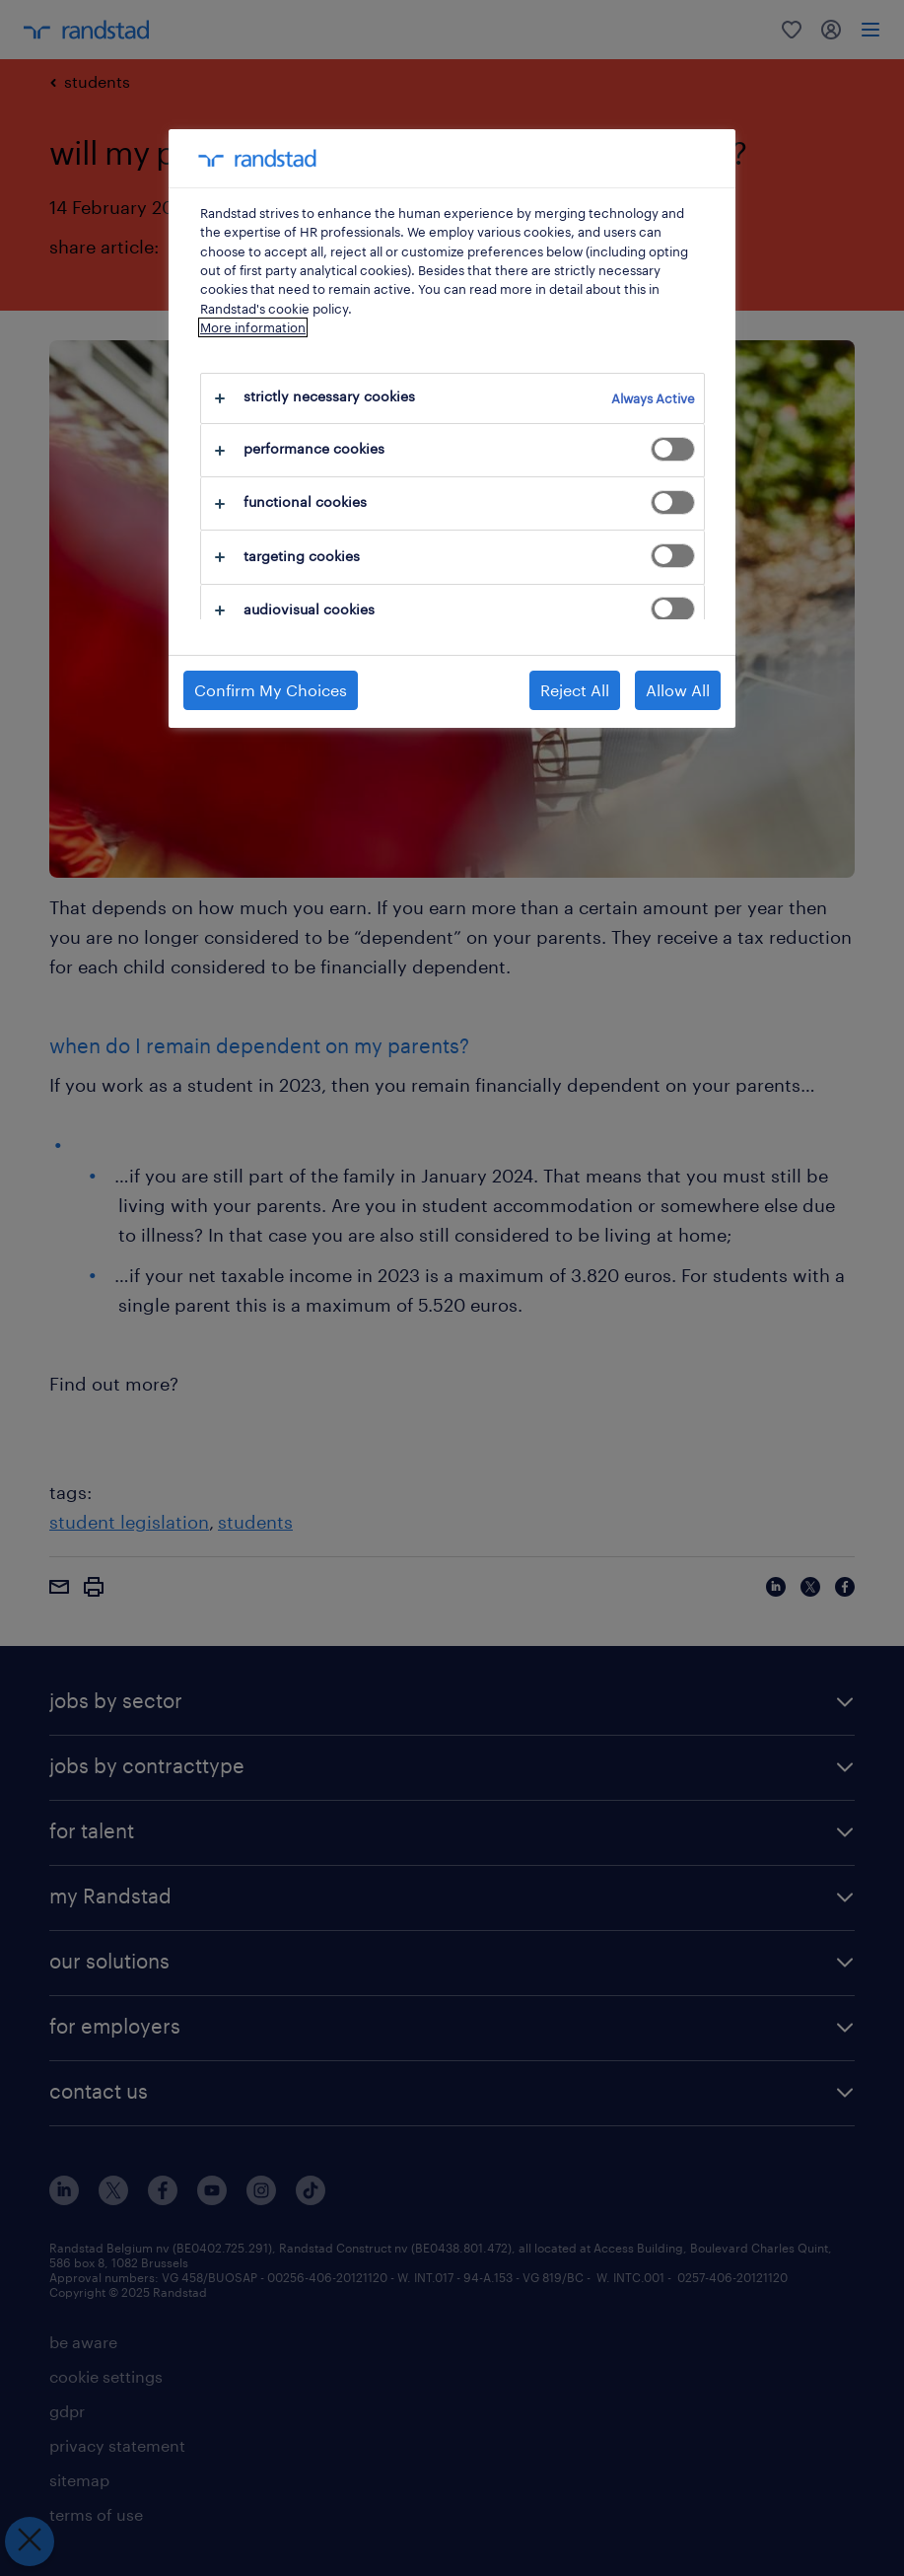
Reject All (574, 689)
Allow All (678, 689)
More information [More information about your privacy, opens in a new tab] (253, 327)
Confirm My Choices (270, 689)
